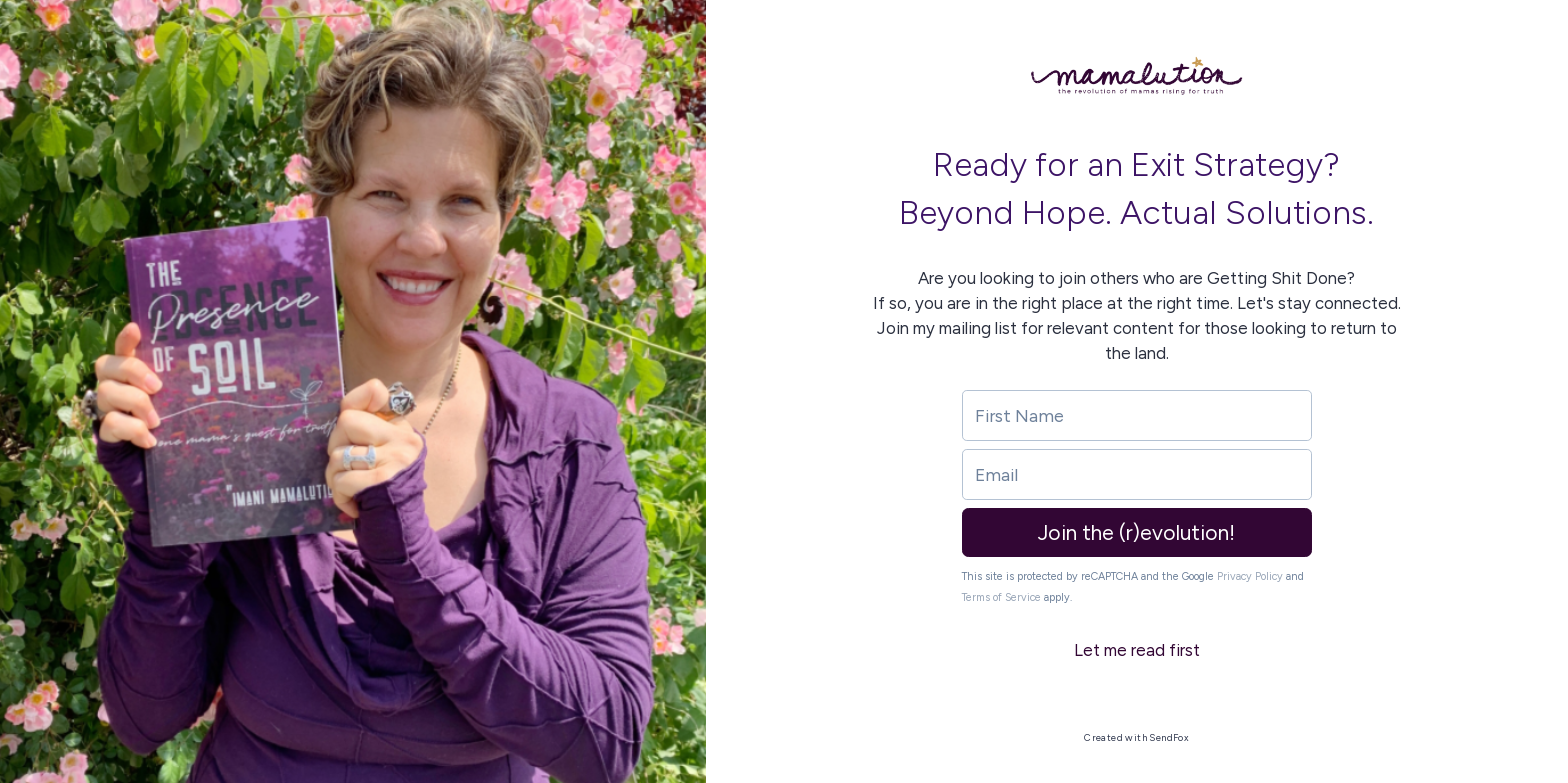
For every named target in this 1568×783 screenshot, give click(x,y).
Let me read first (1137, 650)
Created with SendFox (1136, 737)
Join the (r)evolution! (1136, 532)
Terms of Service (1001, 597)
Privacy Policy (1250, 576)
